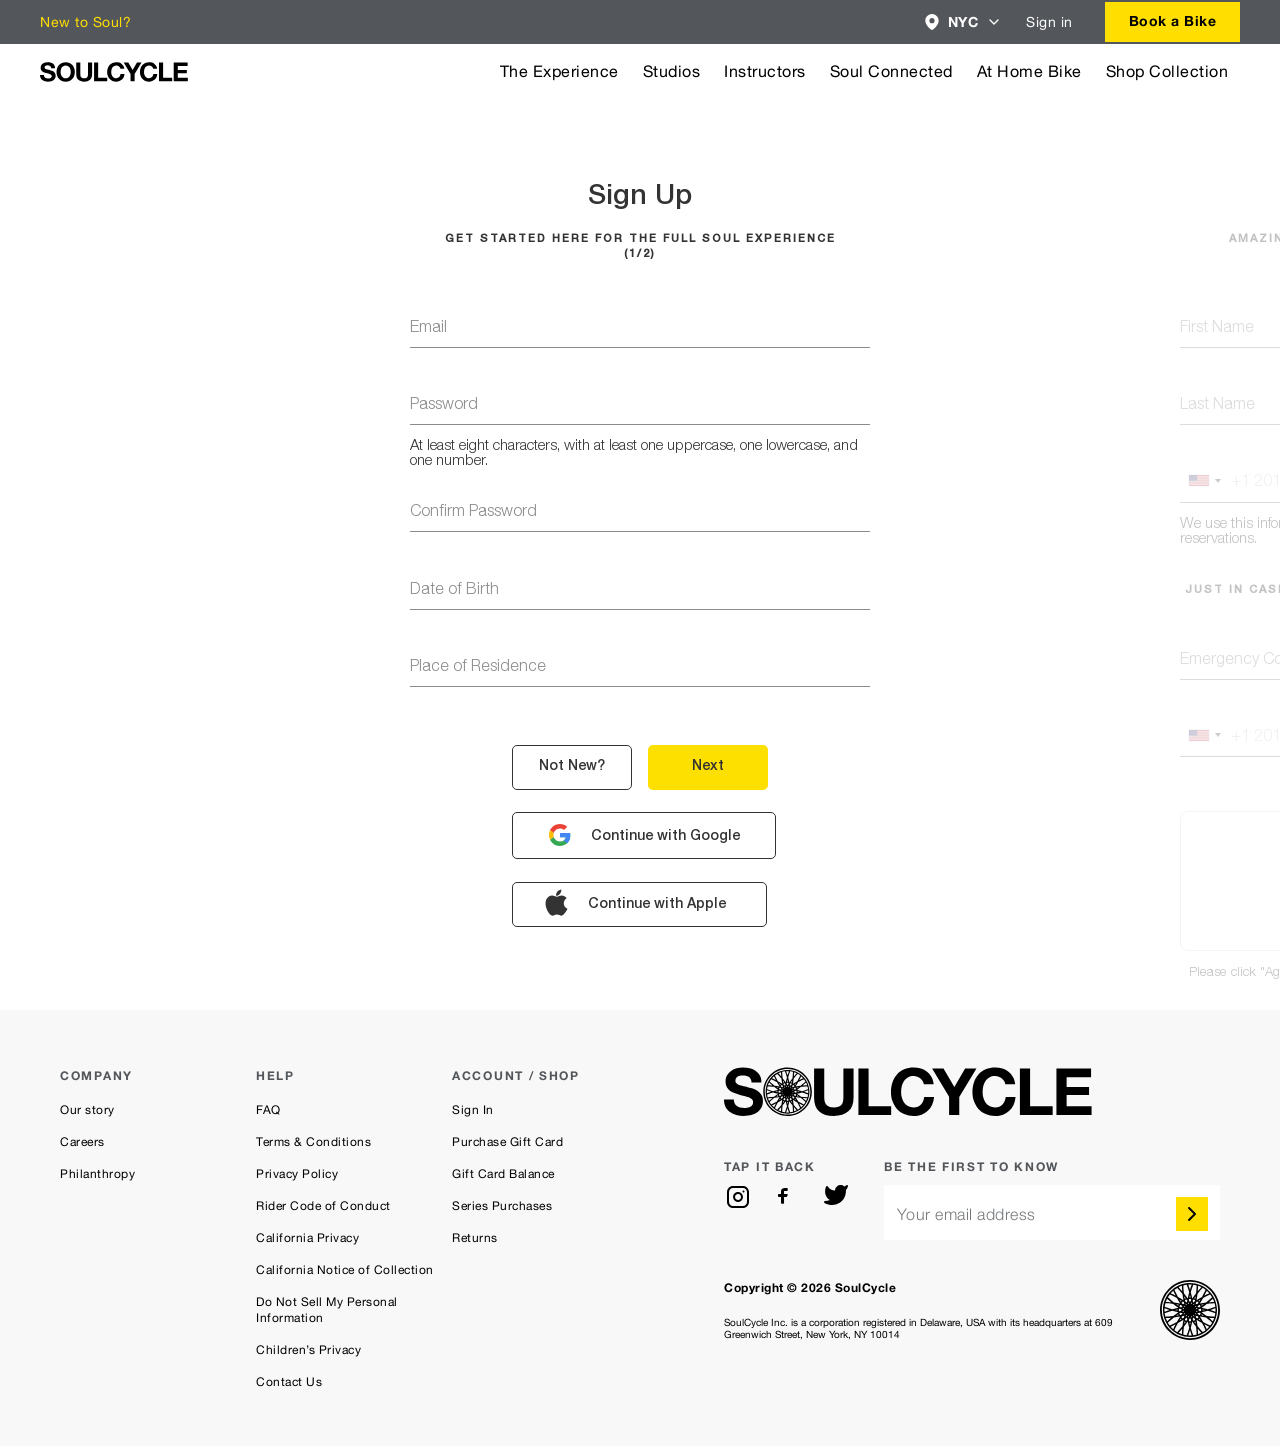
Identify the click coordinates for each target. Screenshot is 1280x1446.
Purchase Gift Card (507, 1142)
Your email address (966, 1214)
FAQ (268, 1110)
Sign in (1049, 22)
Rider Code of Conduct (323, 1206)
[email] (1052, 1212)
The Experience (559, 71)
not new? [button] (572, 767)
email (428, 329)
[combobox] (963, 22)
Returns (475, 1238)
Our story (87, 1110)
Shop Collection (1167, 71)
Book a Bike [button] (1173, 20)
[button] (963, 22)
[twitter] (836, 1197)
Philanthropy (97, 1174)
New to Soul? (85, 22)
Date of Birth (454, 591)
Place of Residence (478, 668)
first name (1217, 329)
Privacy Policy (297, 1174)
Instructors (765, 71)
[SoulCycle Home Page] (114, 72)
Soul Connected (891, 71)
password (444, 406)
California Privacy (307, 1238)
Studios (672, 71)
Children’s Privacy (308, 1350)
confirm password (473, 513)
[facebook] (787, 1197)
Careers (82, 1142)
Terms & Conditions (313, 1142)
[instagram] (738, 1197)
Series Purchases (502, 1206)
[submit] (1192, 1214)
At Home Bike (1029, 71)
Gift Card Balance (503, 1174)
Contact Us (289, 1382)
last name (1217, 406)
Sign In (473, 1110)
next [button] (708, 767)
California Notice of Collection (345, 1270)
